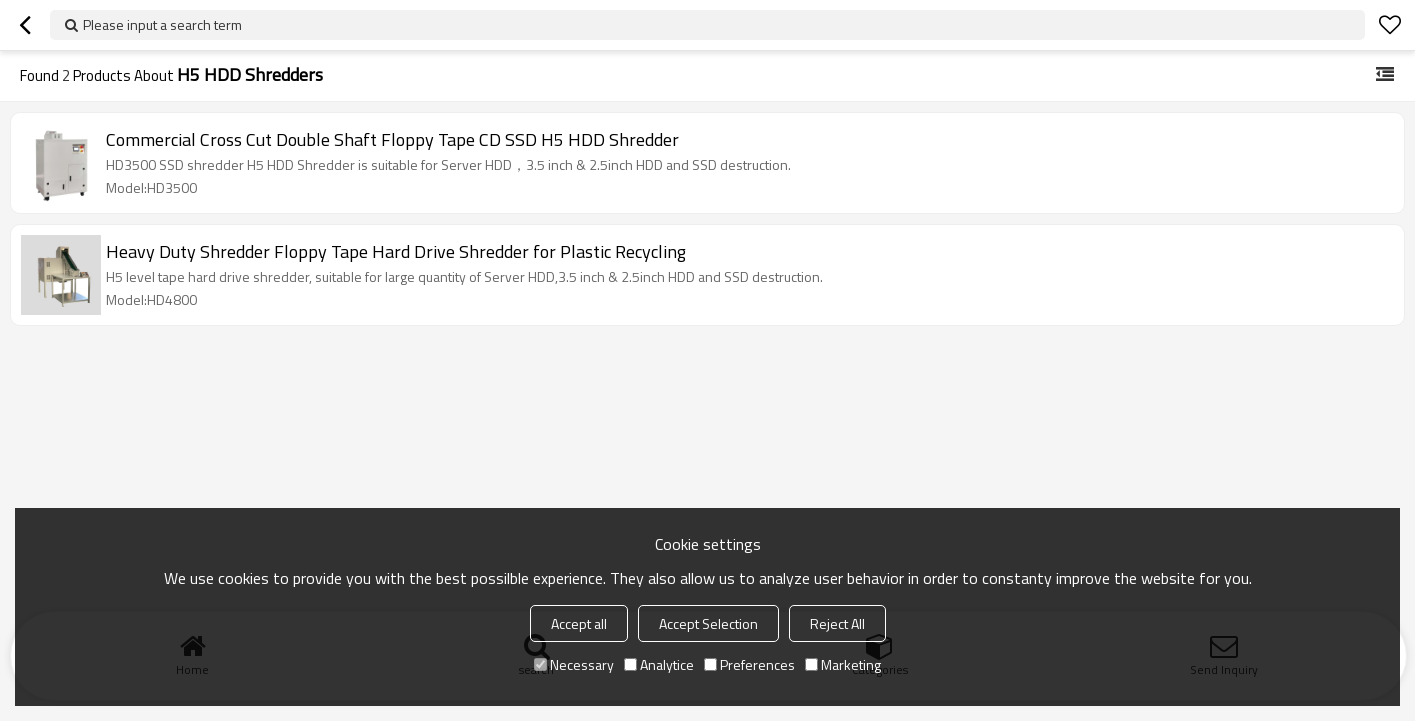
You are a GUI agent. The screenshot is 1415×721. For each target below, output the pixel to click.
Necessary (574, 664)
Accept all (579, 623)
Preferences (749, 664)
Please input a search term (162, 24)
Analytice (659, 664)
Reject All (837, 623)
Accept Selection (708, 623)
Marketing (843, 664)
